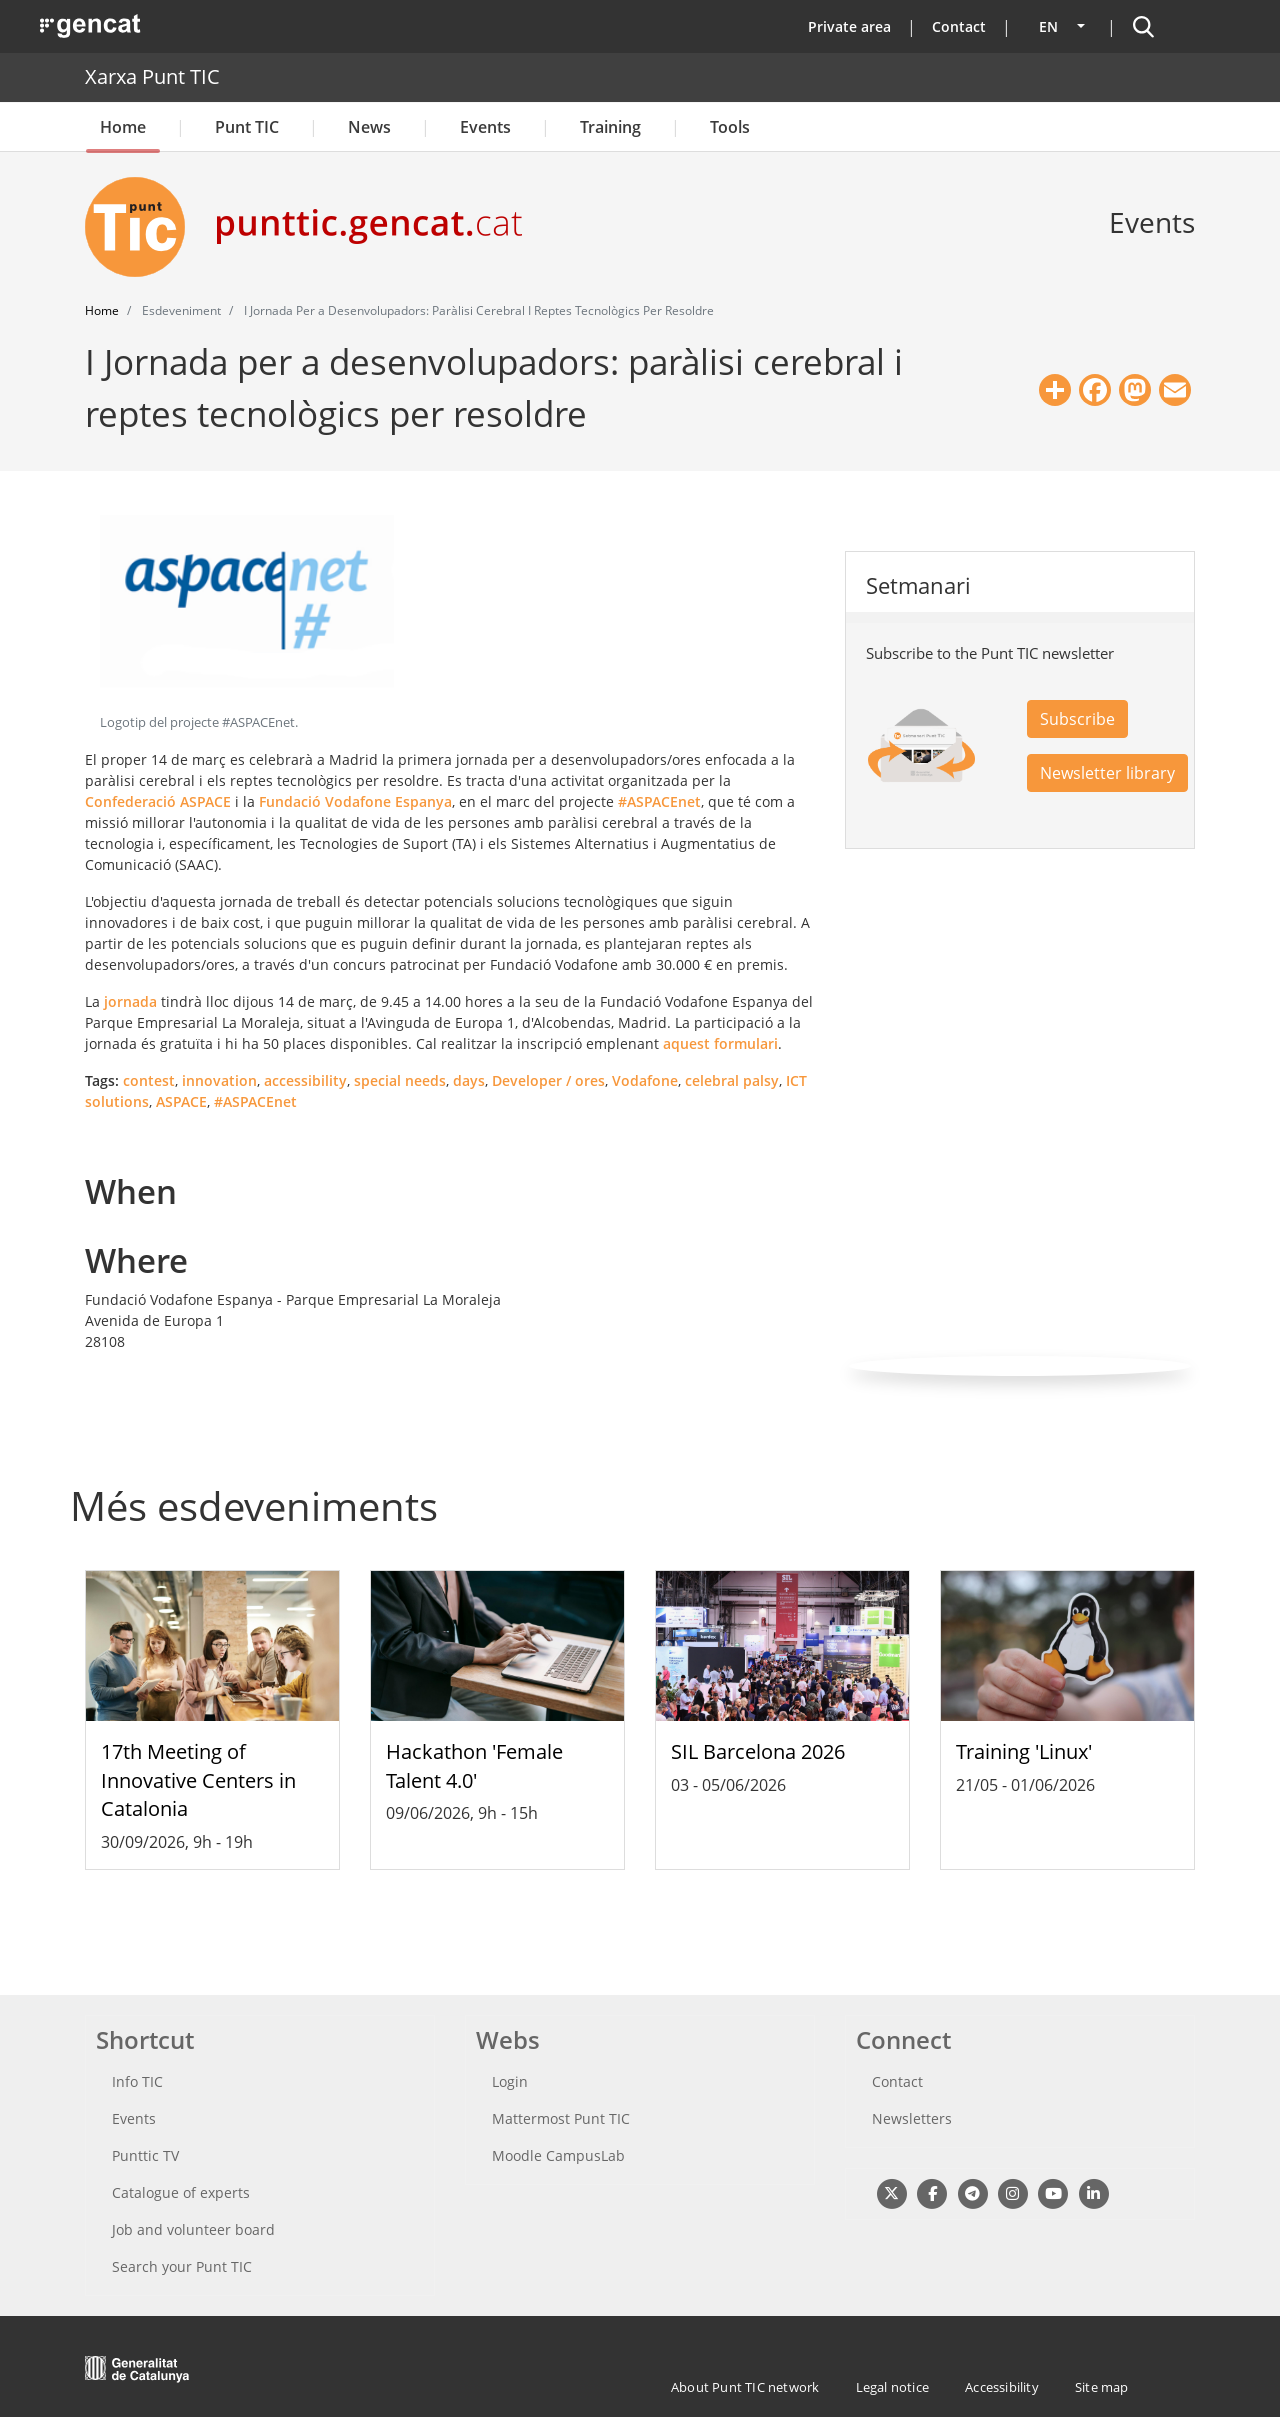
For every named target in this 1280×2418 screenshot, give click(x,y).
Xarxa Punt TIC (152, 76)
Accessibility (1002, 2387)
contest (149, 1080)
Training (610, 127)
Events (485, 127)
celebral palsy (732, 1080)
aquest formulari (720, 1043)
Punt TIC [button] (247, 127)
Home (123, 127)
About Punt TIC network (745, 2387)
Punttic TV (145, 2155)
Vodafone (645, 1080)
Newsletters (912, 2118)
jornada (130, 1001)
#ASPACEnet (659, 801)
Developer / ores (548, 1080)
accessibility (305, 1080)
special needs (400, 1080)
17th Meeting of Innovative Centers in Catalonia (198, 1780)
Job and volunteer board (193, 2229)
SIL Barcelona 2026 (758, 1751)
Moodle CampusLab (558, 2155)
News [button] (369, 127)
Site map (1102, 2387)
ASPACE (181, 1101)
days (469, 1080)
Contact (959, 26)
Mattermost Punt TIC (561, 2118)
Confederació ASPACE (158, 801)
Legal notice (892, 2387)
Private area (849, 26)
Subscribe (1077, 719)
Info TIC (137, 2081)
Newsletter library (1107, 773)
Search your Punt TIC (182, 2266)
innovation (219, 1080)
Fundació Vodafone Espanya (355, 801)
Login (510, 2081)
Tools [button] (730, 127)
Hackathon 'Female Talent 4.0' (474, 1766)
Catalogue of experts (181, 2192)
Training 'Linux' (1024, 1751)
